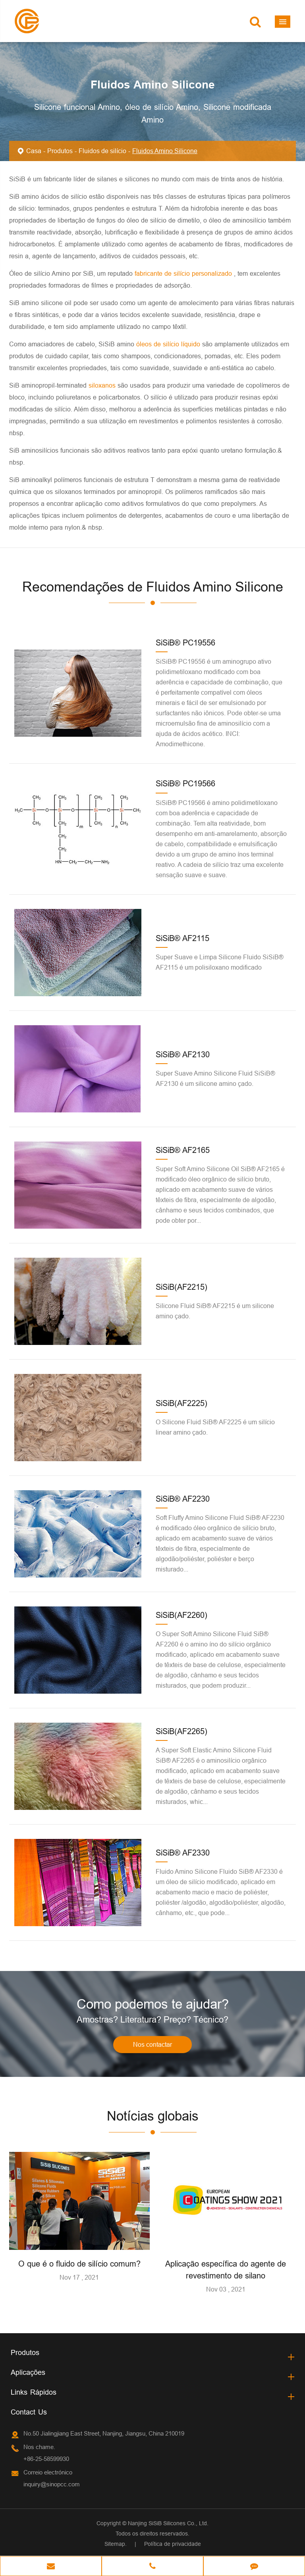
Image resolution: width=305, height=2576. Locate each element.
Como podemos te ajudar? (152, 2004)
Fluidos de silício (102, 150)
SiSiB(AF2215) (181, 1286)
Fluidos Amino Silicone (164, 150)
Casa (33, 150)
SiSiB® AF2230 (183, 1498)
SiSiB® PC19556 (185, 642)
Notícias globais (153, 2116)
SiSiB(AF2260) (181, 1614)
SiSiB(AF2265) (181, 1731)
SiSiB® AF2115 (182, 938)
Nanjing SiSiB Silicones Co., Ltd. (168, 2523)
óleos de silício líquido (169, 344)
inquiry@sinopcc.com (51, 2484)
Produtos (60, 150)
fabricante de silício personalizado (184, 273)
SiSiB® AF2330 (183, 1852)
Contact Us (29, 2412)
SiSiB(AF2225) (181, 1403)
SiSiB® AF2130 (183, 1054)
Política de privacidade (172, 2544)
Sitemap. (115, 2544)
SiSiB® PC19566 (185, 783)
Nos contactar (152, 2045)
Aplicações (28, 2373)
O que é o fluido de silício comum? (79, 2264)
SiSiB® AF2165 (183, 1149)
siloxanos (103, 385)
